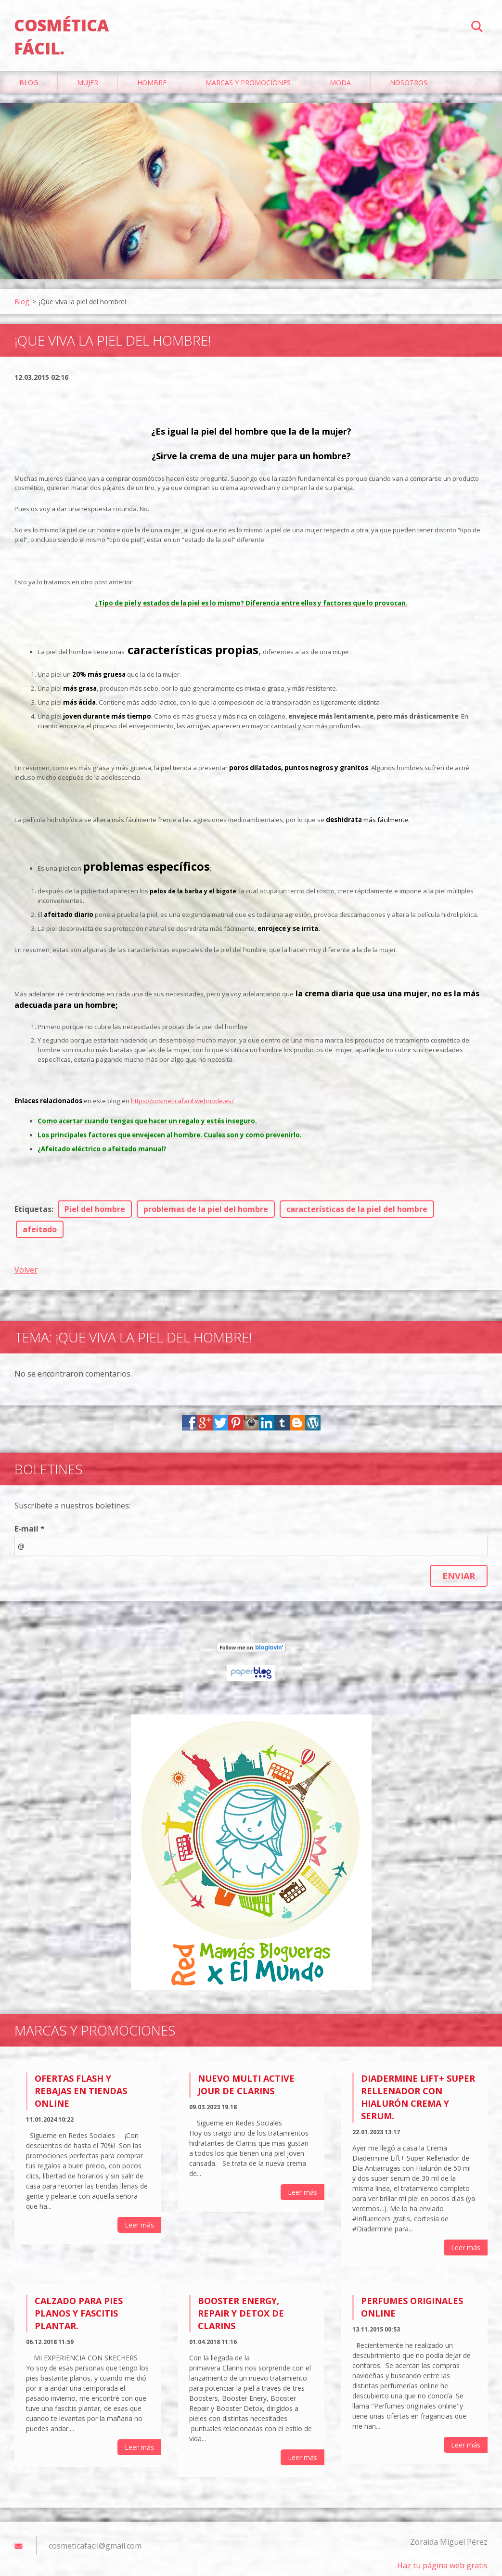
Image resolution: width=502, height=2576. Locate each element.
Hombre (152, 72)
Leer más (139, 2215)
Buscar (477, 28)
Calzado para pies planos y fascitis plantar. (79, 2303)
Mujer (87, 72)
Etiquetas (32, 1199)
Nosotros (408, 72)
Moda (340, 72)
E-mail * (29, 1519)
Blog (28, 72)
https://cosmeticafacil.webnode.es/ (182, 1091)
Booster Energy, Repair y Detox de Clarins (241, 2303)
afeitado (40, 1219)
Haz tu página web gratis (442, 2555)
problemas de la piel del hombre (205, 1199)
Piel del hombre (94, 1199)
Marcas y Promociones (248, 72)
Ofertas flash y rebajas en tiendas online (81, 2081)
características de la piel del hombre (356, 1199)
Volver (26, 1260)
